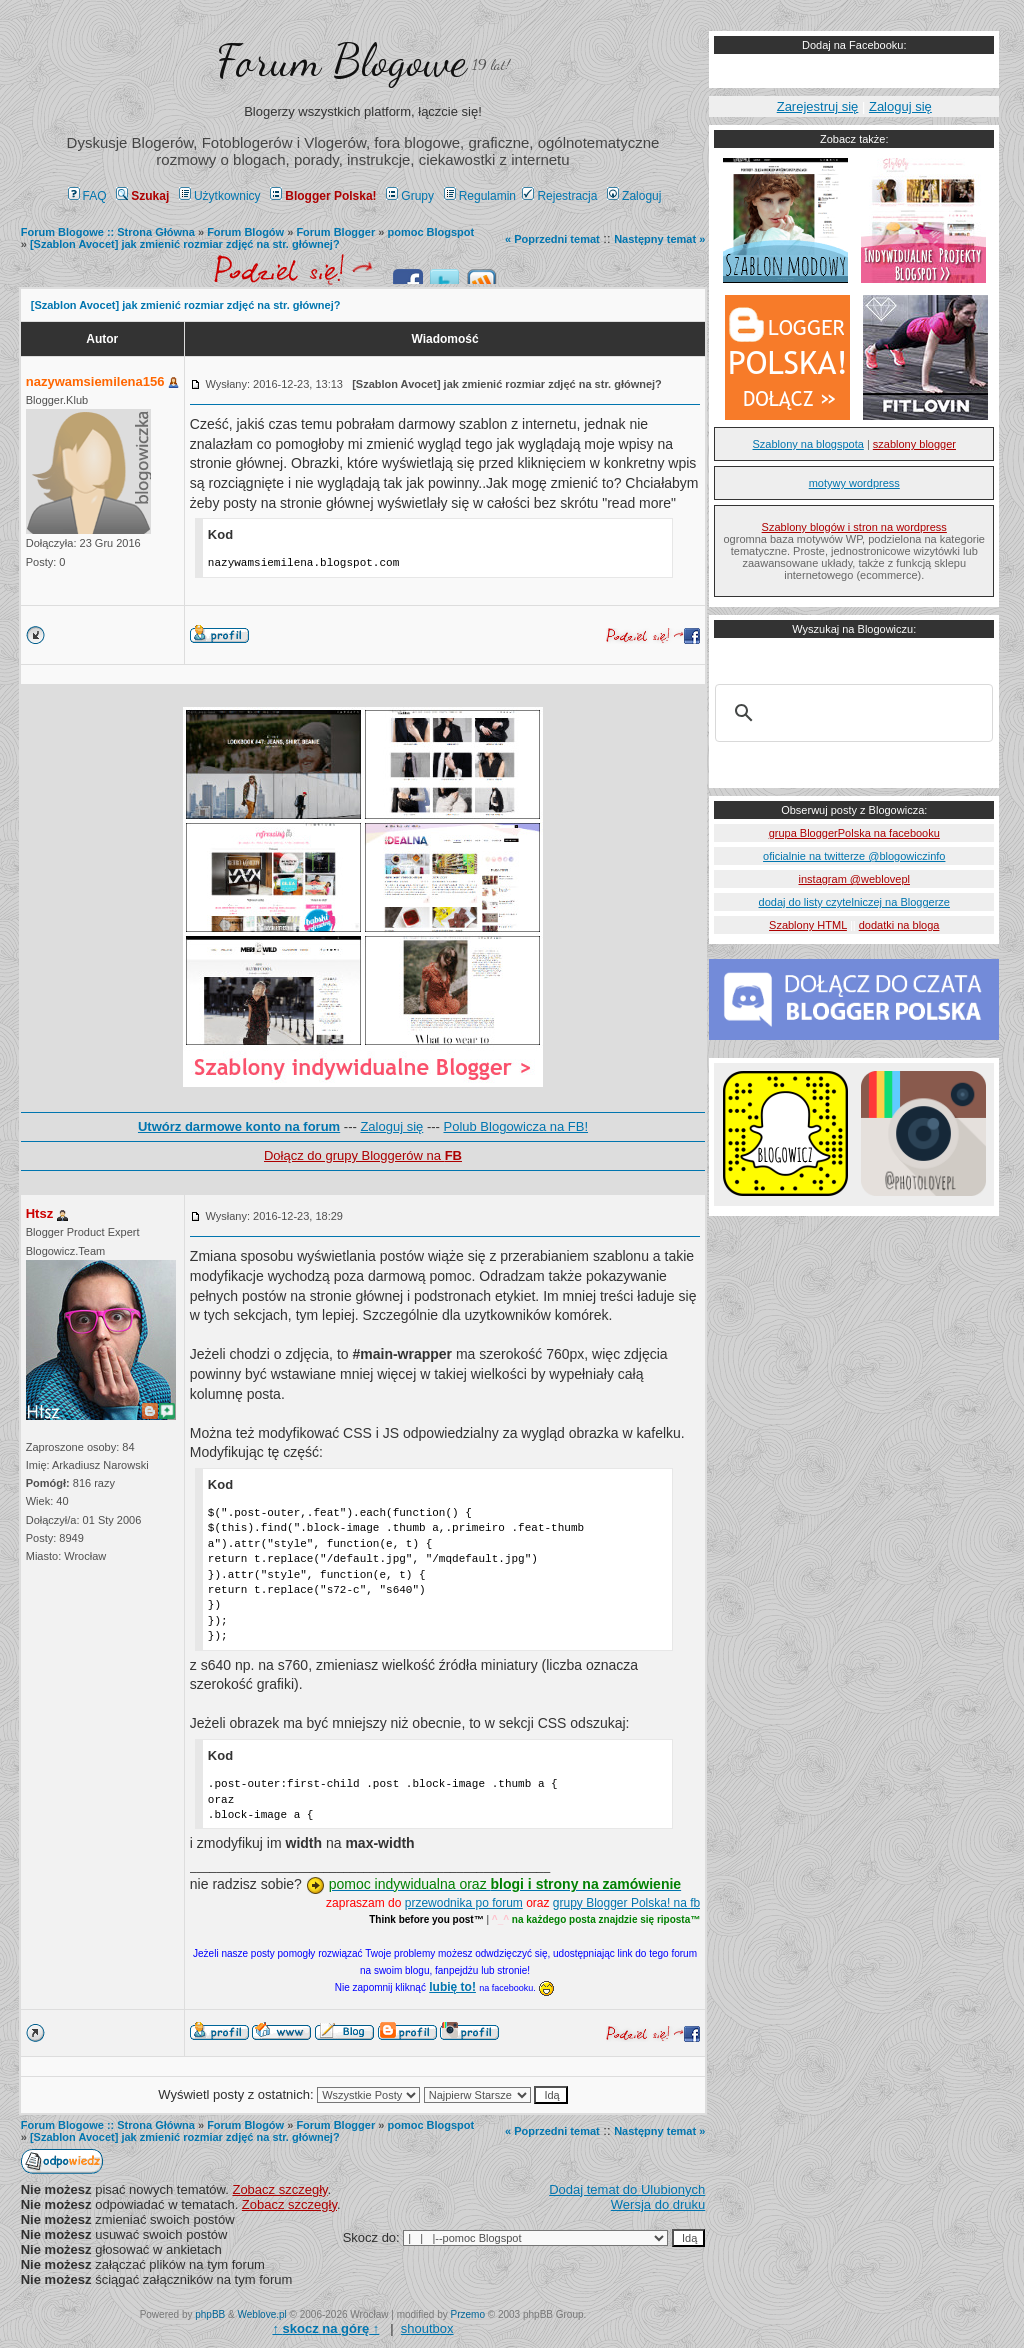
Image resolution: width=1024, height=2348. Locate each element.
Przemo (468, 2314)
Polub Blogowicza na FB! (516, 1126)
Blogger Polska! (323, 196)
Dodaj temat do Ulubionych (627, 2189)
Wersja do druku (658, 2204)
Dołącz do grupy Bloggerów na (363, 1155)
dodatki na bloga (899, 925)
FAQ (87, 196)
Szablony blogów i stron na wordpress (854, 527)
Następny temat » (659, 239)
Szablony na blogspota (808, 444)
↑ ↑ (325, 2328)
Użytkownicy (220, 196)
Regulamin (480, 196)
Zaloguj (634, 196)
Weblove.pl (262, 2314)
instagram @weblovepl (854, 879)
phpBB (210, 2314)
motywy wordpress (854, 483)
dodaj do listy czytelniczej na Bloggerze (854, 902)
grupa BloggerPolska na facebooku (854, 833)
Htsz (39, 1213)
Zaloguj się (391, 1126)
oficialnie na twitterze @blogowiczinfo (854, 856)
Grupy (410, 196)
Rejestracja (559, 196)
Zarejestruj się (818, 106)
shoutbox (427, 2328)
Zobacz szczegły (279, 2189)
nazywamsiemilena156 (95, 381)
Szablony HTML (808, 925)
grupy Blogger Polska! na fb (626, 1903)
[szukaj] (851, 713)
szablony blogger (914, 444)
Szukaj (142, 196)
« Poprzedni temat (552, 239)
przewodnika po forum (464, 1903)
